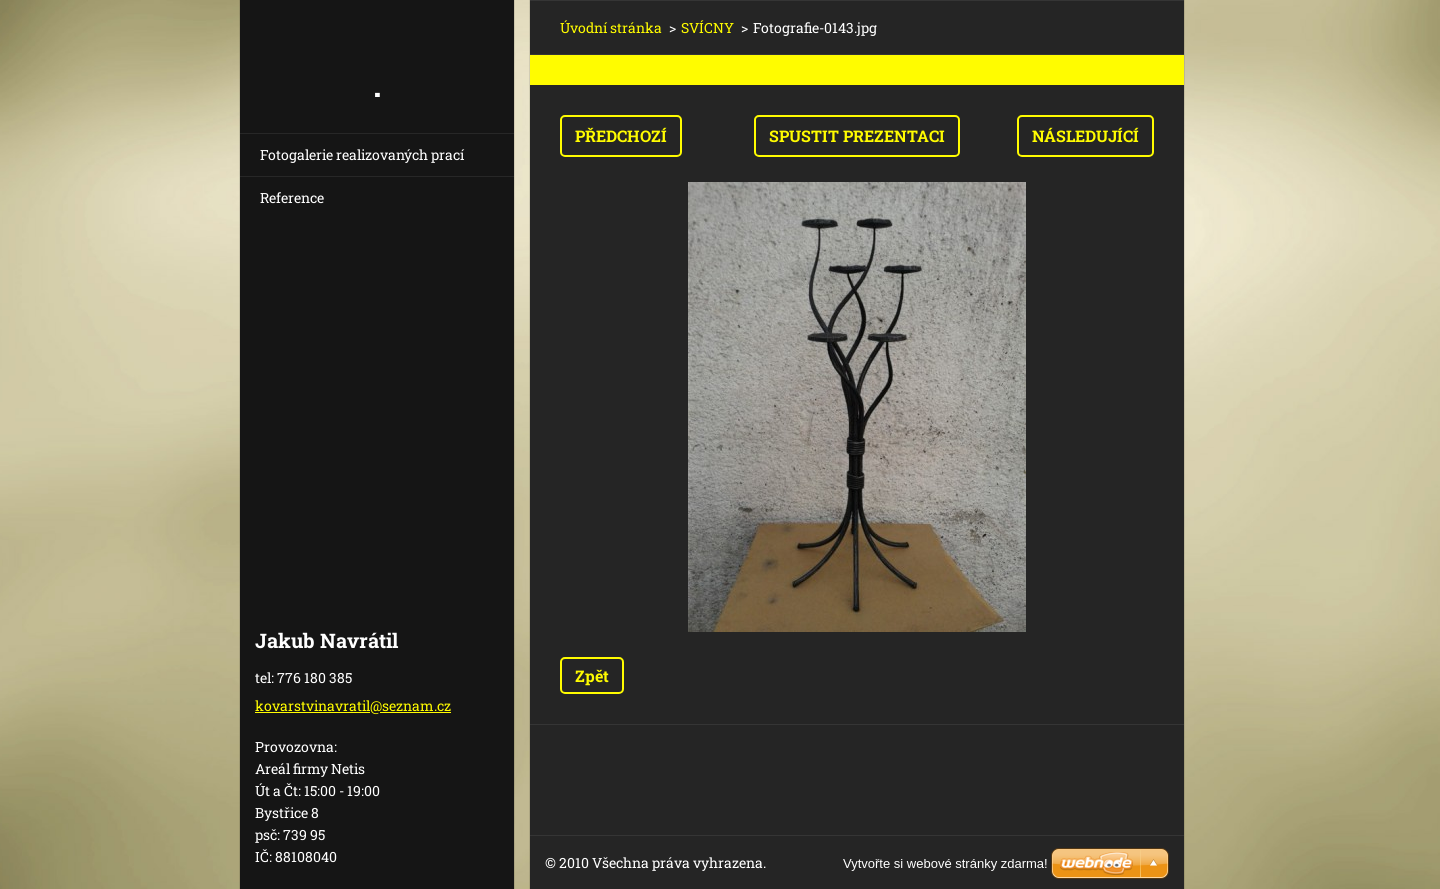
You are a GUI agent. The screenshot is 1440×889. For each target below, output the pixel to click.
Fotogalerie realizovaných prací (362, 154)
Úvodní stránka (611, 27)
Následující (1085, 135)
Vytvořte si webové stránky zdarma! (945, 863)
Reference (292, 197)
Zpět (592, 675)
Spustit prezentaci (857, 135)
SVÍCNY (707, 27)
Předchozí (621, 135)
